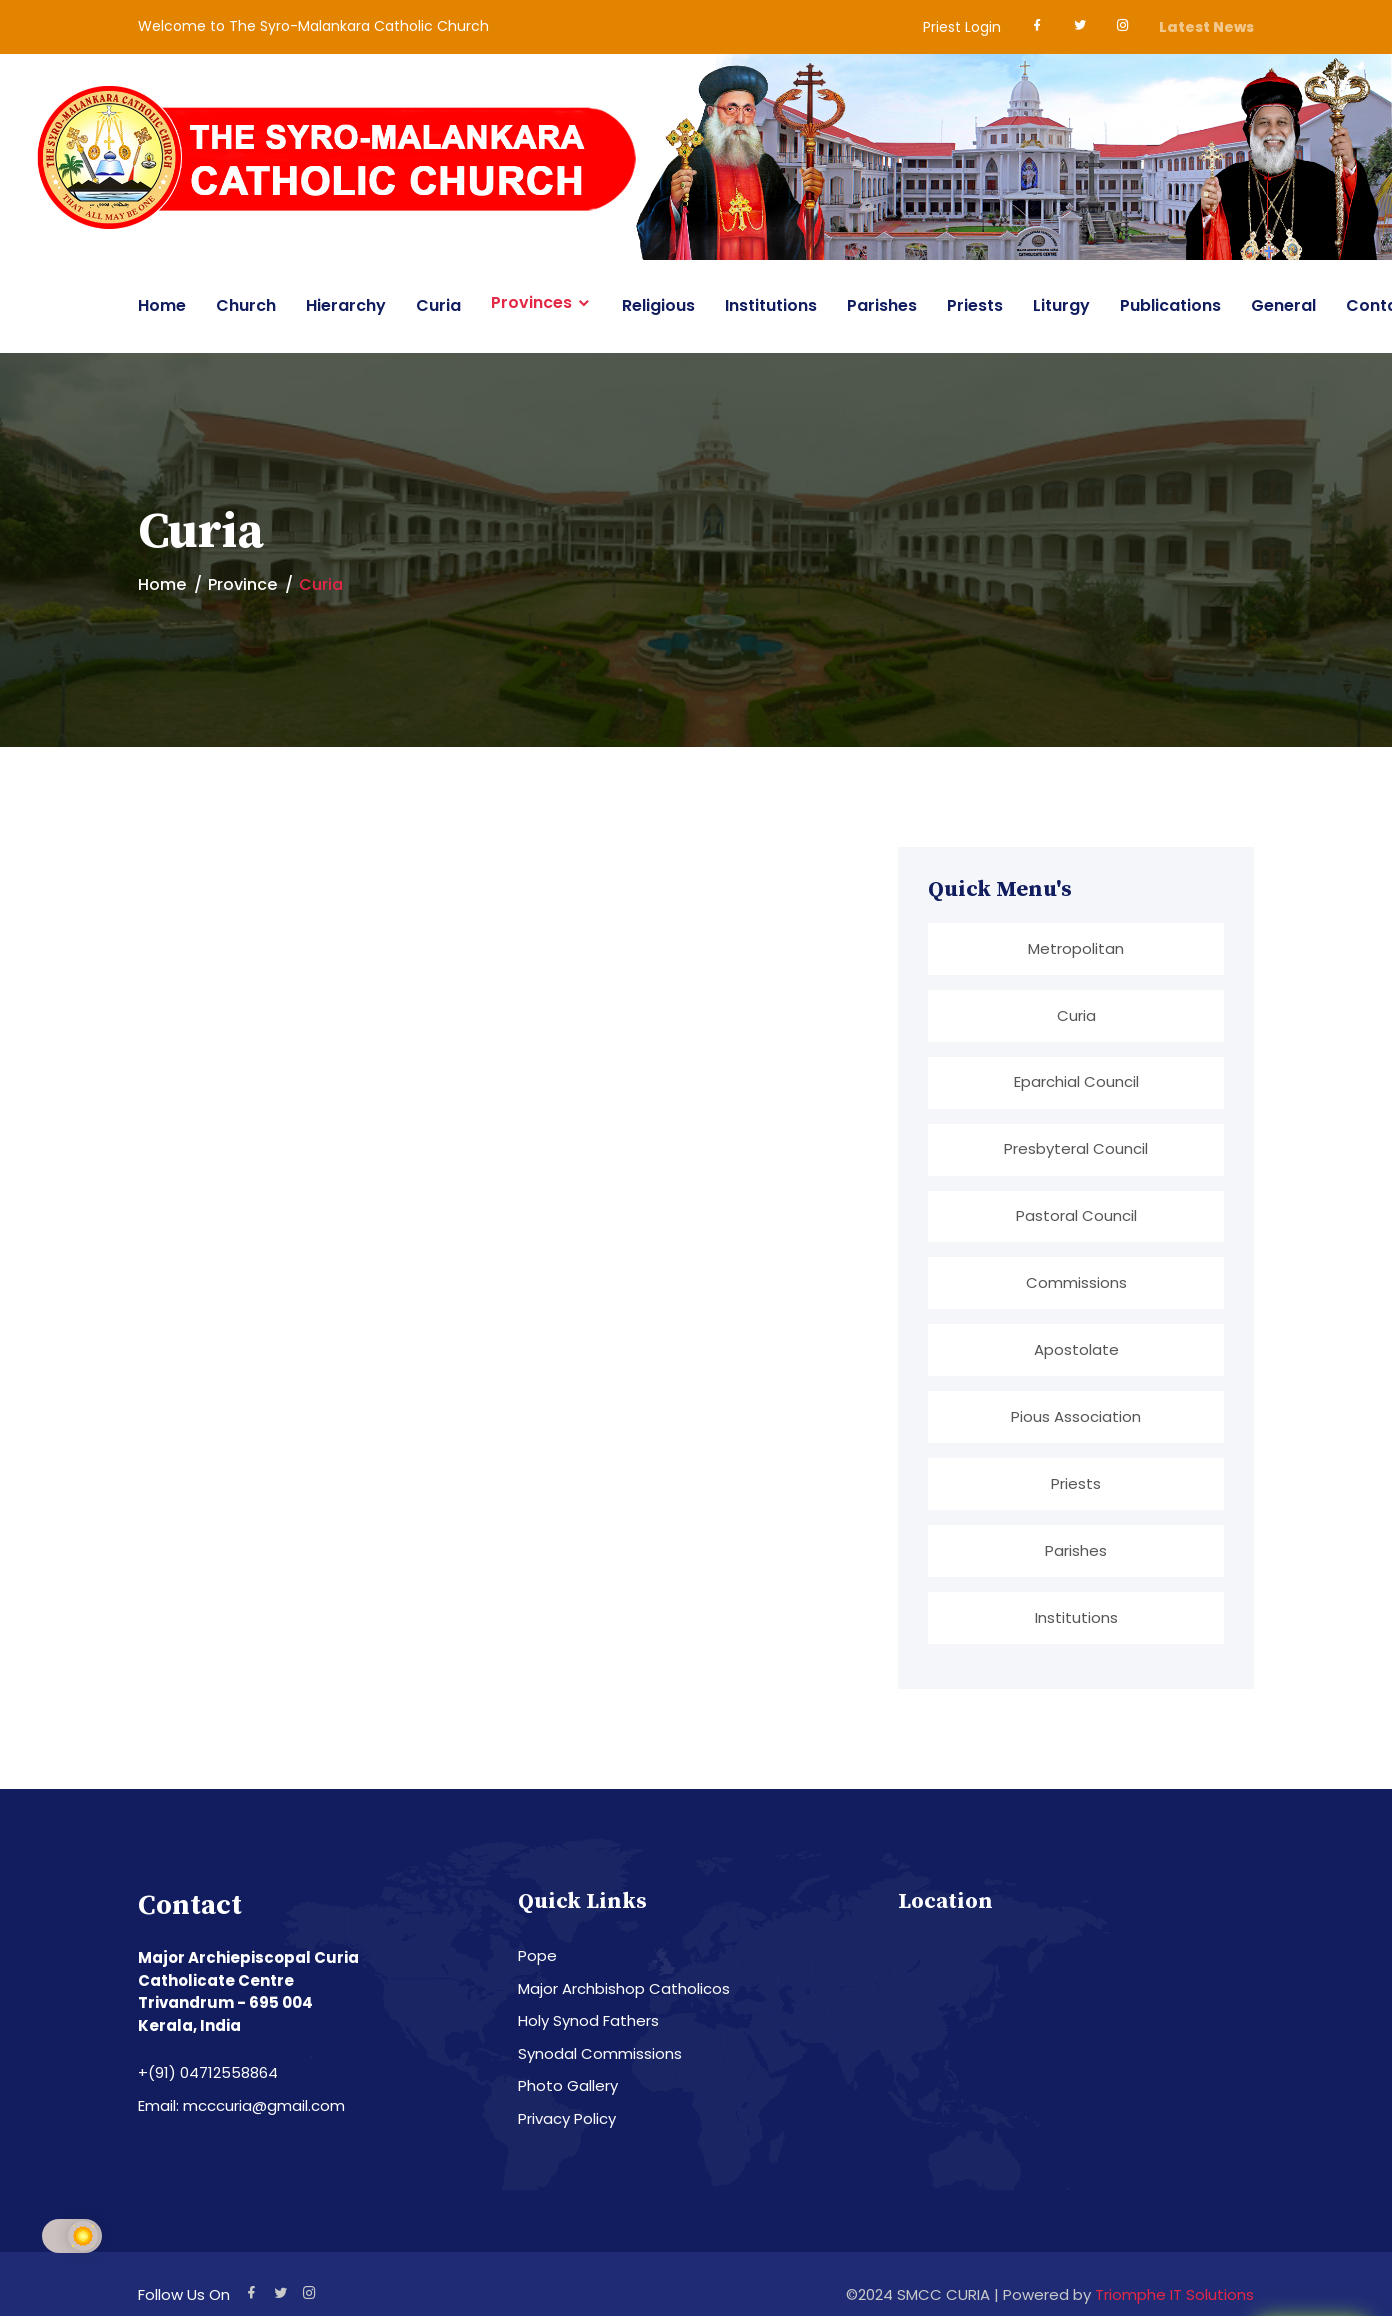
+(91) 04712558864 (208, 2079)
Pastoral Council (1076, 1218)
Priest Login (962, 27)
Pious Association (1076, 1420)
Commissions (1076, 1285)
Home (162, 305)
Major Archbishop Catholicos (624, 1994)
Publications (1170, 305)
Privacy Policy (567, 2124)
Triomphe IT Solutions (1174, 2300)
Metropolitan (1076, 948)
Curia (438, 305)
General (1283, 305)
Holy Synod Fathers (588, 2027)
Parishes (882, 305)
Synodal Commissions (600, 2059)
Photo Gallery (568, 2092)
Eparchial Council (1076, 1083)
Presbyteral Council (1076, 1150)
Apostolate (1076, 1353)
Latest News (1206, 27)
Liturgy (1061, 305)
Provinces (531, 303)
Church (246, 305)
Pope (537, 1962)
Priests (975, 305)
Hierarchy (346, 305)
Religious (658, 305)
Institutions (771, 305)
